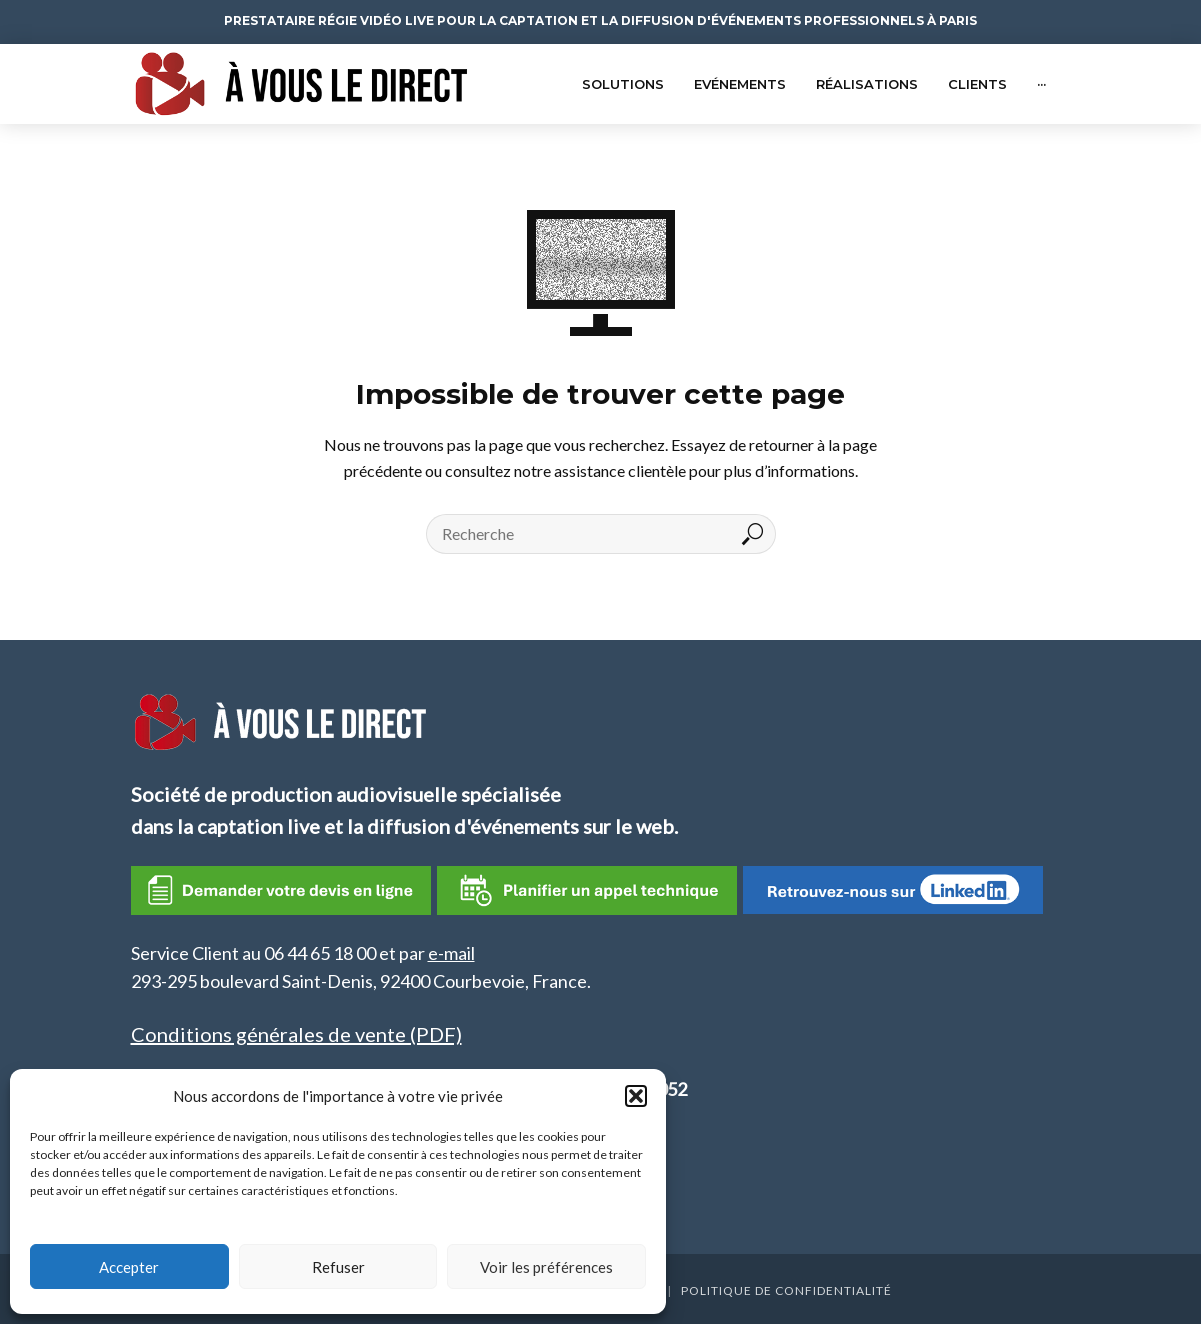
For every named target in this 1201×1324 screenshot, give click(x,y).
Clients (977, 84)
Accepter (129, 1267)
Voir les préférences (546, 1267)
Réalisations (867, 84)
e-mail (451, 953)
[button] (636, 1096)
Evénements (740, 84)
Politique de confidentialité (786, 1290)
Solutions (623, 84)
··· (1041, 84)
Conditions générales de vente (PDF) (296, 1034)
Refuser (338, 1267)
